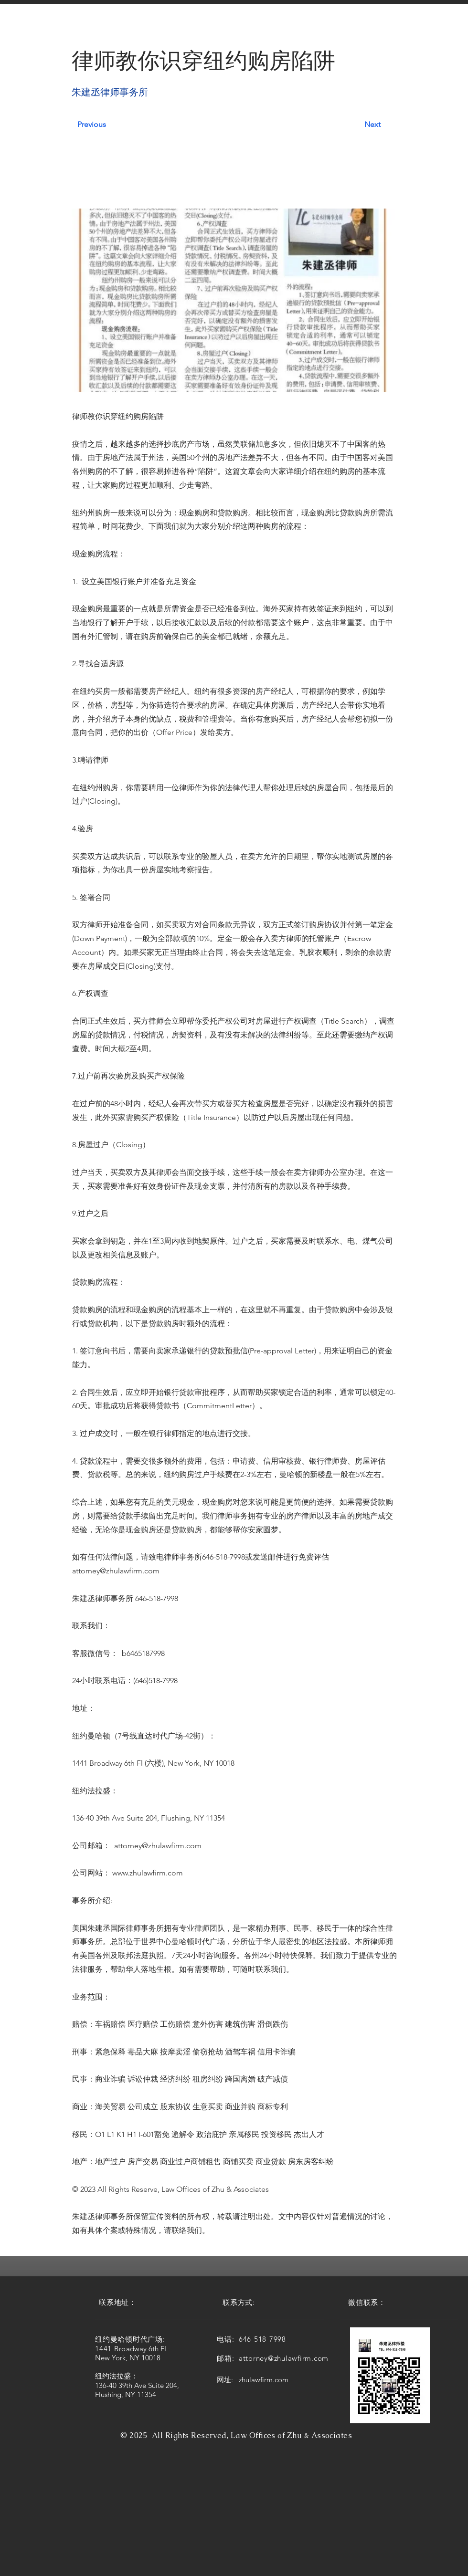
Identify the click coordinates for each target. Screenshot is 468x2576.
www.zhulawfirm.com (147, 1872)
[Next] (359, 124)
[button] (103, 27)
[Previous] (108, 124)
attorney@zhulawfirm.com (116, 1570)
